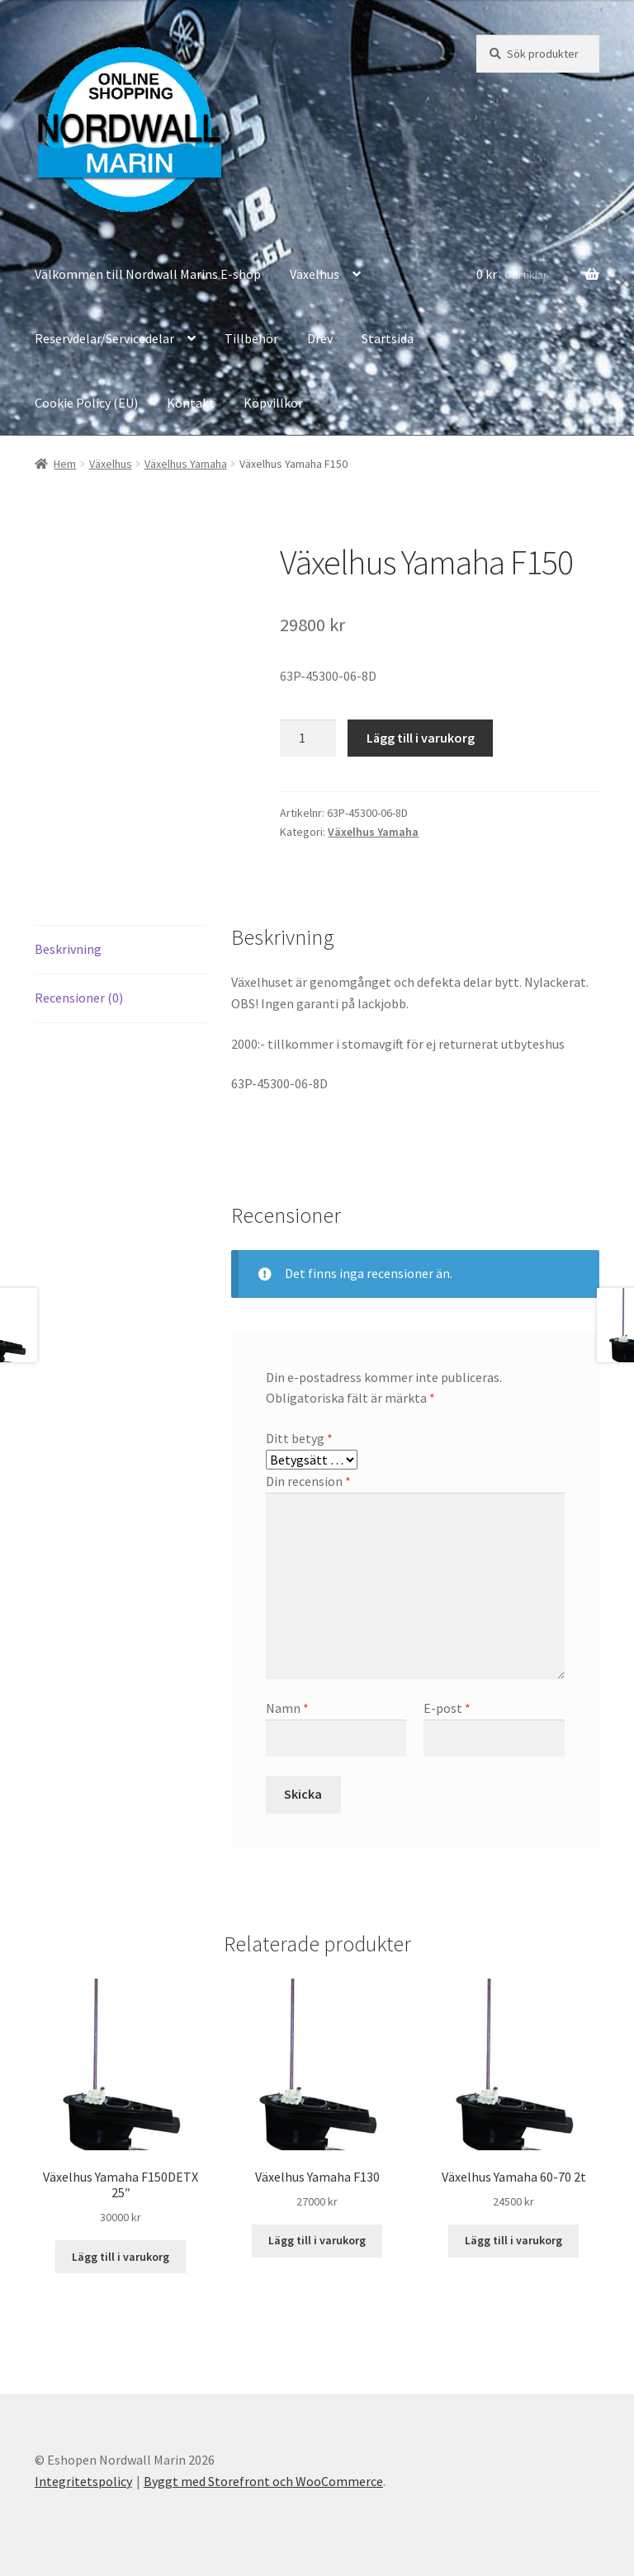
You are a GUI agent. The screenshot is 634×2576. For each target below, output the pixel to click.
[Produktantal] (308, 738)
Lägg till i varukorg (421, 737)
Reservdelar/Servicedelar (104, 338)
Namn (287, 1708)
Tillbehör (251, 338)
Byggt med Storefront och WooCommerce (263, 2481)
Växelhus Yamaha (185, 463)
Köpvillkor (273, 402)
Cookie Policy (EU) (86, 402)
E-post (447, 1708)
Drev (320, 338)
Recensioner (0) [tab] (79, 997)
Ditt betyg (299, 1438)
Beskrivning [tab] (68, 949)
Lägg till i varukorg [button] (120, 2256)
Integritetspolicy (83, 2481)
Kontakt (191, 402)
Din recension (308, 1481)
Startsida (388, 338)
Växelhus (314, 274)
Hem (65, 463)
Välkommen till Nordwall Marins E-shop (148, 274)
